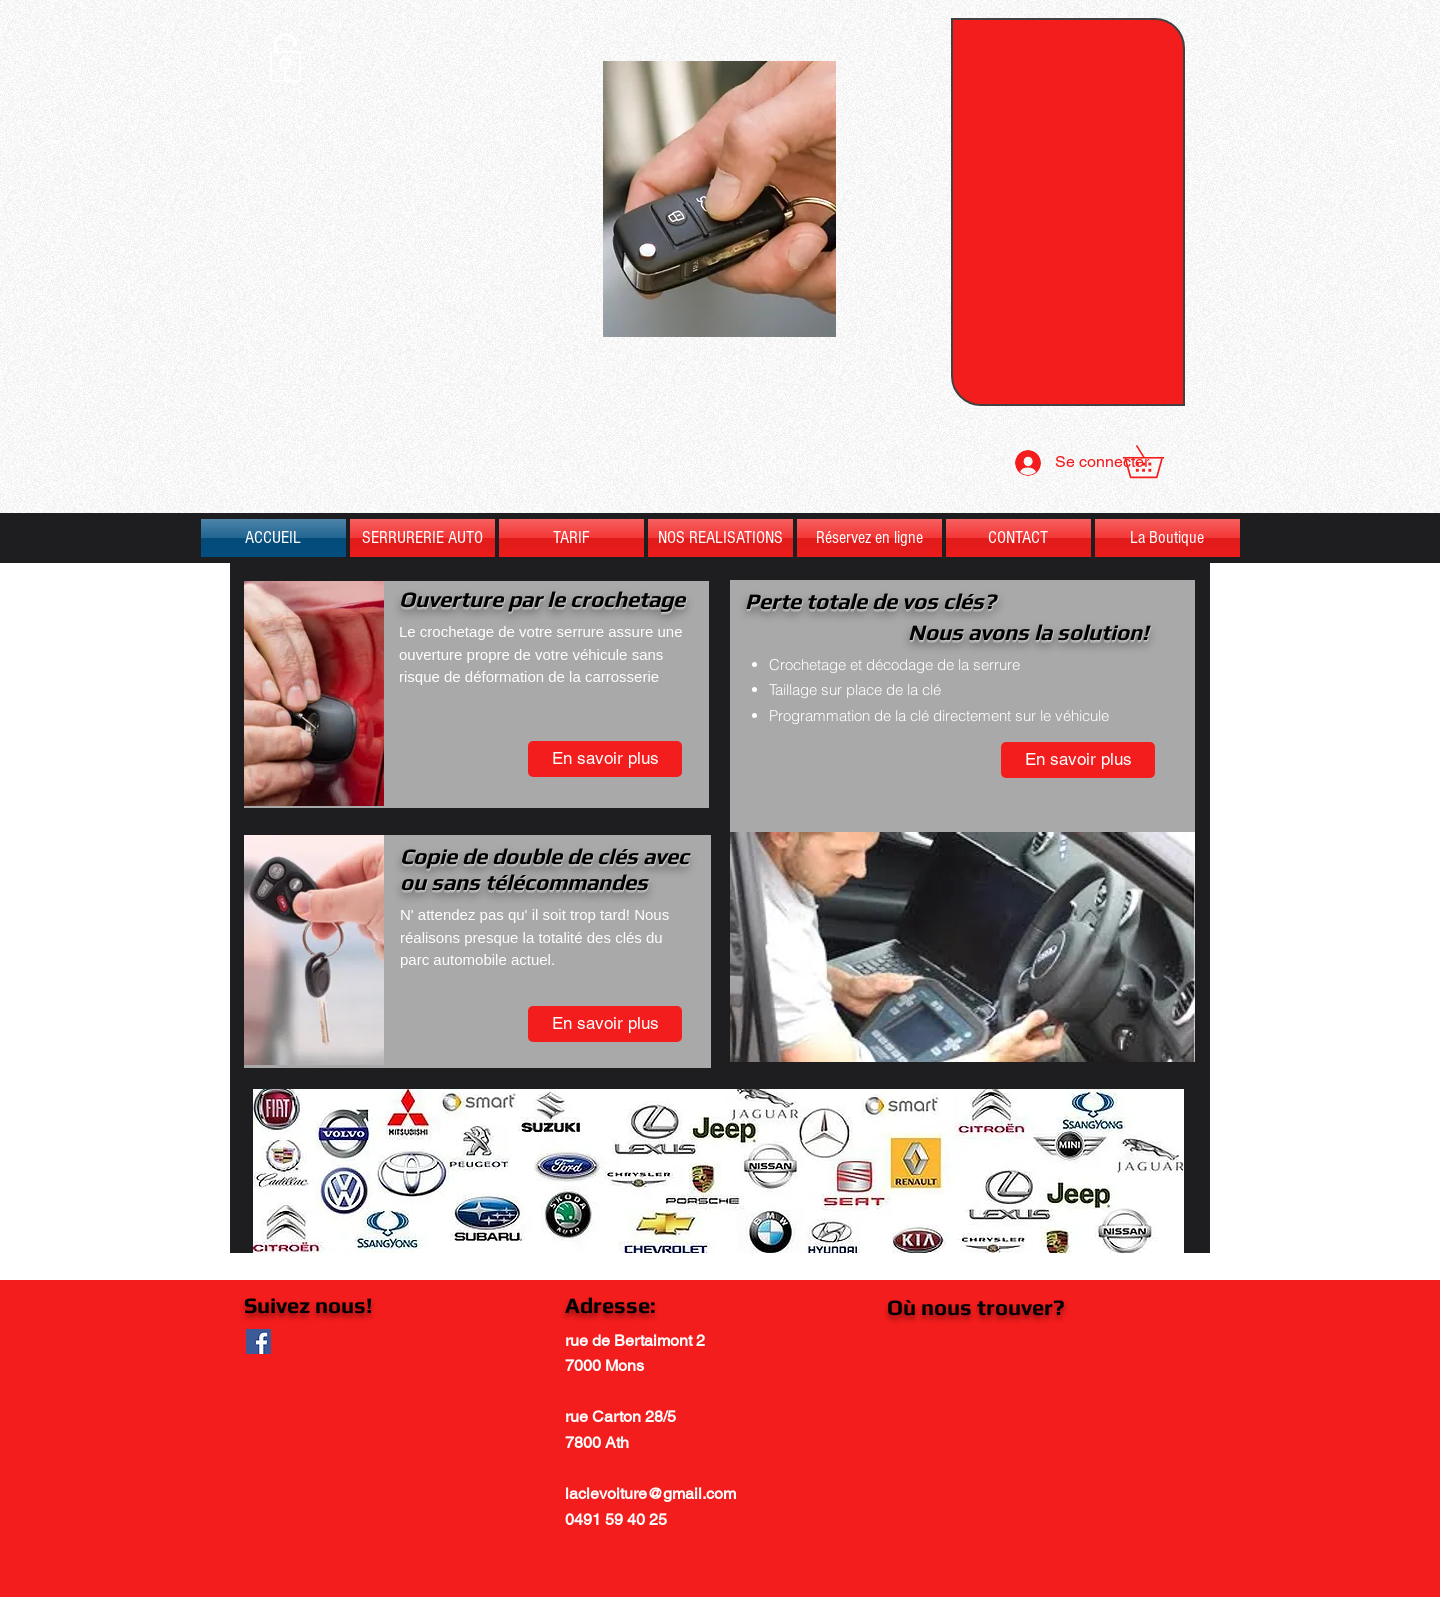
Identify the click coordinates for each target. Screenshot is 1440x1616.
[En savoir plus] (605, 759)
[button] (1159, 461)
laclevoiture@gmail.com (650, 1493)
